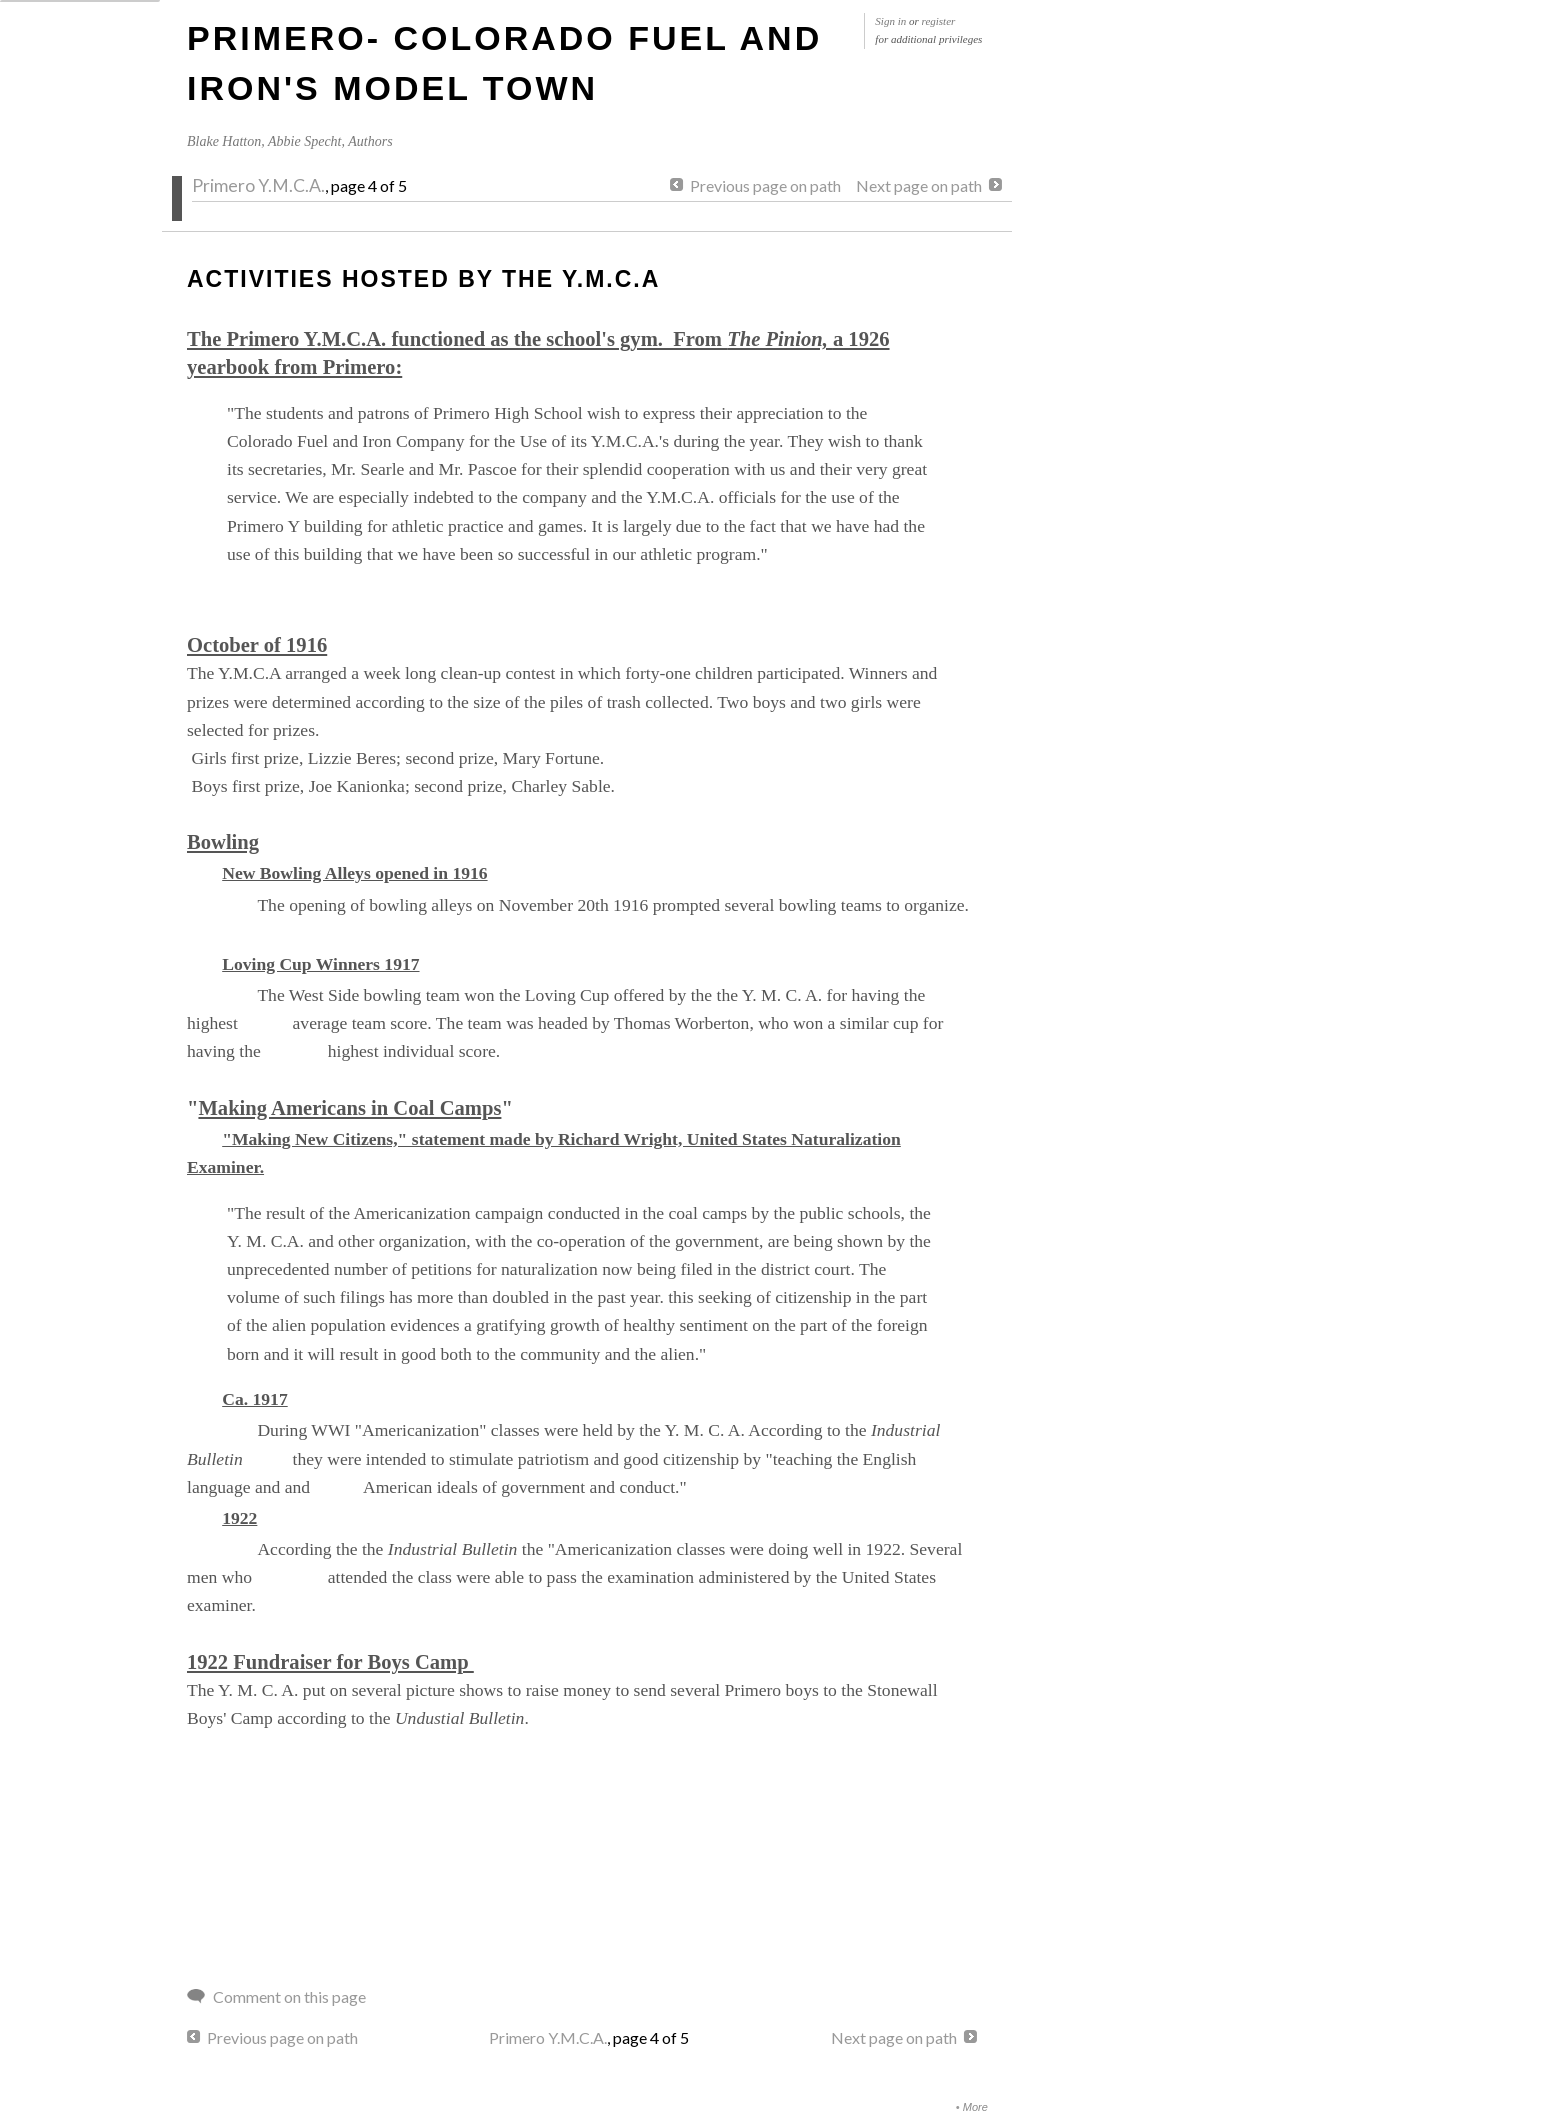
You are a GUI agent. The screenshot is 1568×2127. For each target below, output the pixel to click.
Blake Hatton (224, 141)
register (939, 21)
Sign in (890, 21)
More (975, 2107)
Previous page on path (765, 185)
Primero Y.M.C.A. (258, 185)
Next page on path (919, 185)
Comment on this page (289, 1996)
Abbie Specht (304, 141)
